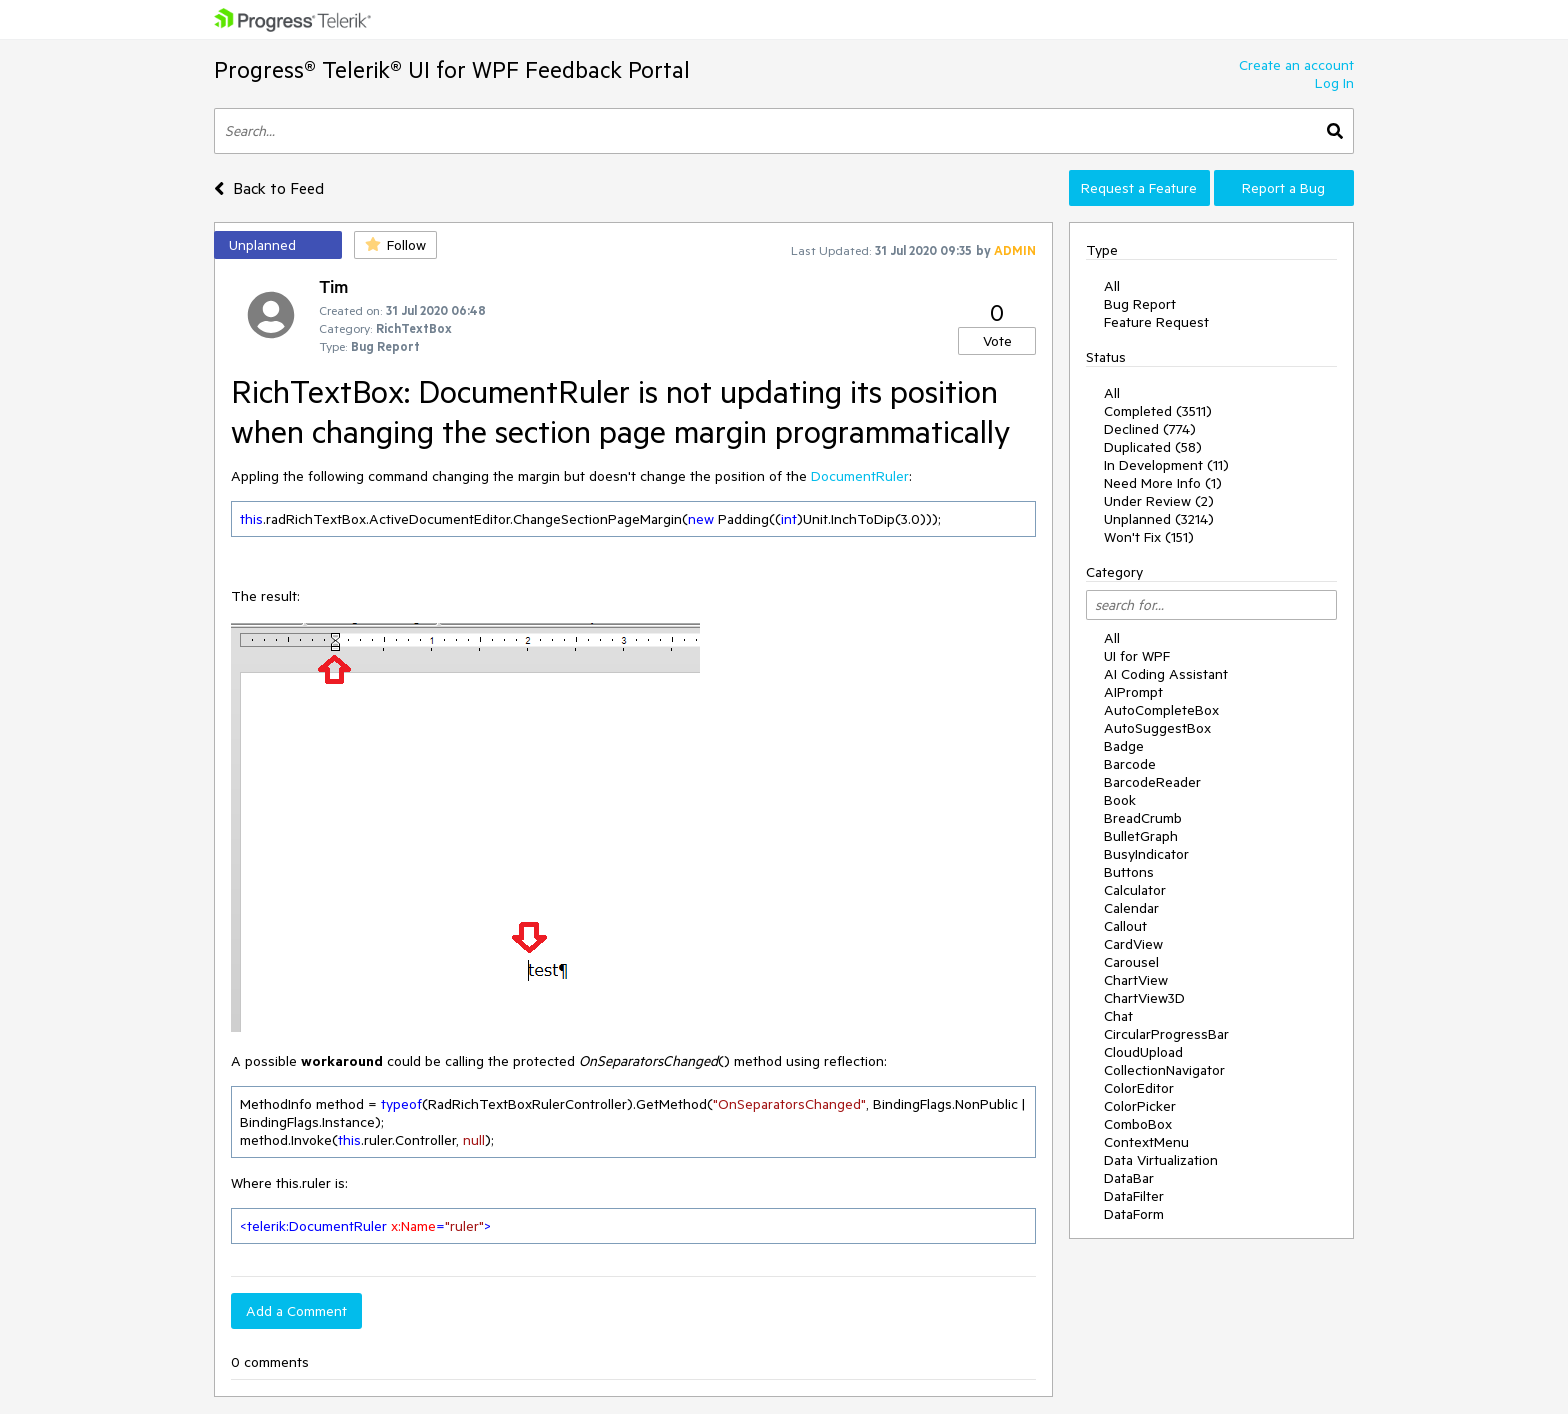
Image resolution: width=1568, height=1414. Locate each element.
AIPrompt (1133, 692)
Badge (1124, 746)
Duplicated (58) (1153, 447)
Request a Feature (1139, 188)
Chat (1118, 1016)
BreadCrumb (1143, 818)
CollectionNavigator (1164, 1070)
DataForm (1134, 1214)
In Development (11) (1166, 465)
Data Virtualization (1161, 1160)
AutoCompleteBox (1161, 710)
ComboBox (1138, 1124)
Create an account (1296, 65)
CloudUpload (1143, 1052)
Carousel (1131, 962)
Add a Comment (296, 1311)
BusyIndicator (1146, 854)
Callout (1125, 926)
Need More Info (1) (1163, 483)
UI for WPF (1137, 656)
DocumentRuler (860, 476)
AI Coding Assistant (1166, 674)
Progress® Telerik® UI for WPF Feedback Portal (452, 69)
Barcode (1130, 764)
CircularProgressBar (1166, 1034)
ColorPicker (1140, 1106)
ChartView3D (1144, 998)
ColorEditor (1139, 1088)
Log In (1334, 83)
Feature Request (1156, 322)
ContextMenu (1146, 1142)
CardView (1133, 944)
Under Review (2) (1159, 501)
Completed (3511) (1158, 411)
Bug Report (1140, 304)
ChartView (1136, 980)
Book (1120, 800)
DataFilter (1134, 1196)
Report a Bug (1283, 188)
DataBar (1129, 1178)
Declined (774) (1150, 429)
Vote (997, 341)
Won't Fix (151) (1149, 537)
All (1112, 286)
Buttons (1129, 872)
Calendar (1131, 908)
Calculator (1135, 890)
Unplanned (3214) (1159, 519)
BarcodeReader (1152, 782)
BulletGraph (1141, 836)
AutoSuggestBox (1157, 728)
